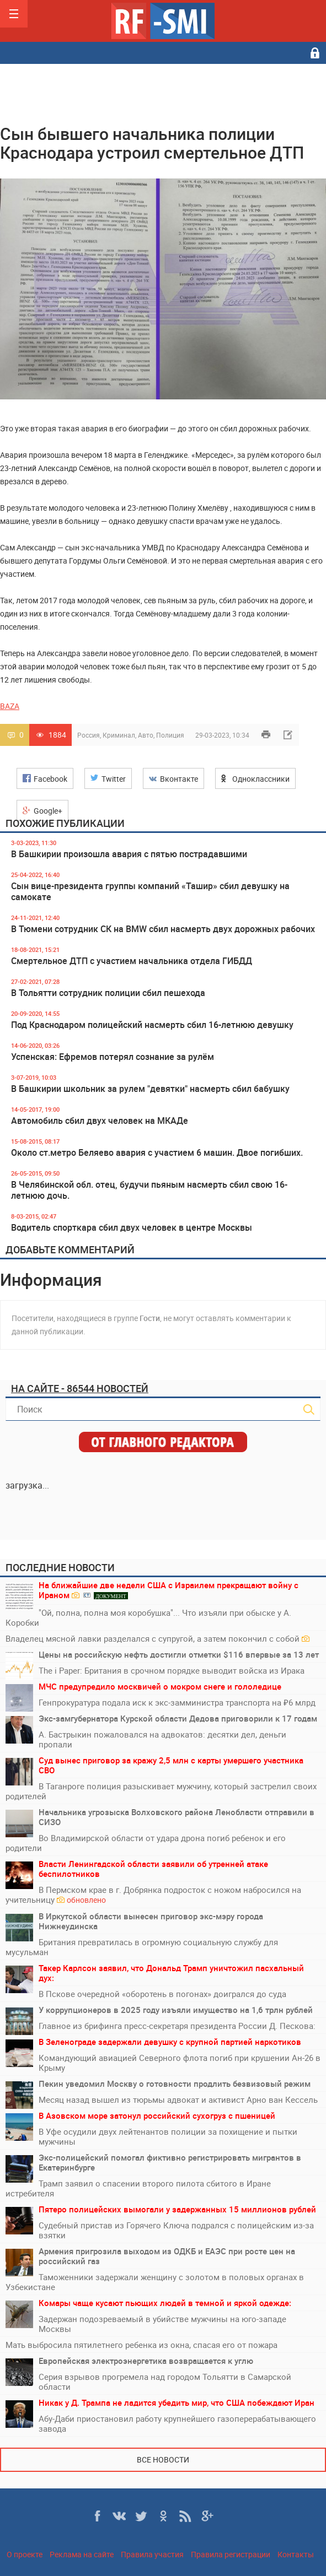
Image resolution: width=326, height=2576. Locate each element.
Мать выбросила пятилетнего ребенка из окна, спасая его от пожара (141, 2345)
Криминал (119, 734)
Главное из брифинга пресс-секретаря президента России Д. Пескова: (177, 2026)
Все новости (163, 2459)
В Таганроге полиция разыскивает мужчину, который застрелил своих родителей (161, 1791)
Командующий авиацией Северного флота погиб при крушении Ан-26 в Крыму (179, 2062)
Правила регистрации (230, 2554)
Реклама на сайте (82, 2554)
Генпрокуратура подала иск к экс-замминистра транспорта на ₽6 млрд (177, 1702)
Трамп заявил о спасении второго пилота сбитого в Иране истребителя (138, 2188)
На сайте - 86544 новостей (79, 1388)
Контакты (295, 2554)
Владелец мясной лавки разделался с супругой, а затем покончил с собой (157, 1638)
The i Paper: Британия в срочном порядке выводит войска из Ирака (171, 1670)
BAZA (9, 706)
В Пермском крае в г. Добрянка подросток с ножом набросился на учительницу (153, 1895)
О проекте (24, 2554)
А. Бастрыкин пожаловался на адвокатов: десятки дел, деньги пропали (162, 1739)
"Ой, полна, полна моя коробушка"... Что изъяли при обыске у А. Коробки (148, 1617)
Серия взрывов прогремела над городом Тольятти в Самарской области (165, 2381)
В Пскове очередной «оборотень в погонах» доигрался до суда (162, 1994)
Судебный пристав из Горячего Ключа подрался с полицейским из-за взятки (176, 2230)
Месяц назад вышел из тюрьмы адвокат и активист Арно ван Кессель (178, 2099)
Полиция (170, 734)
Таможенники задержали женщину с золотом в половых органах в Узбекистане (155, 2282)
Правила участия (152, 2554)
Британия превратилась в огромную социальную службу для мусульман (142, 1947)
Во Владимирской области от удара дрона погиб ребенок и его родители (146, 1843)
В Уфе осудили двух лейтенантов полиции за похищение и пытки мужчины (168, 2136)
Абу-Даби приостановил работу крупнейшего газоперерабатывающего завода (177, 2423)
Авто (145, 734)
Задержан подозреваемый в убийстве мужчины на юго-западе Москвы (162, 2324)
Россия (88, 734)
